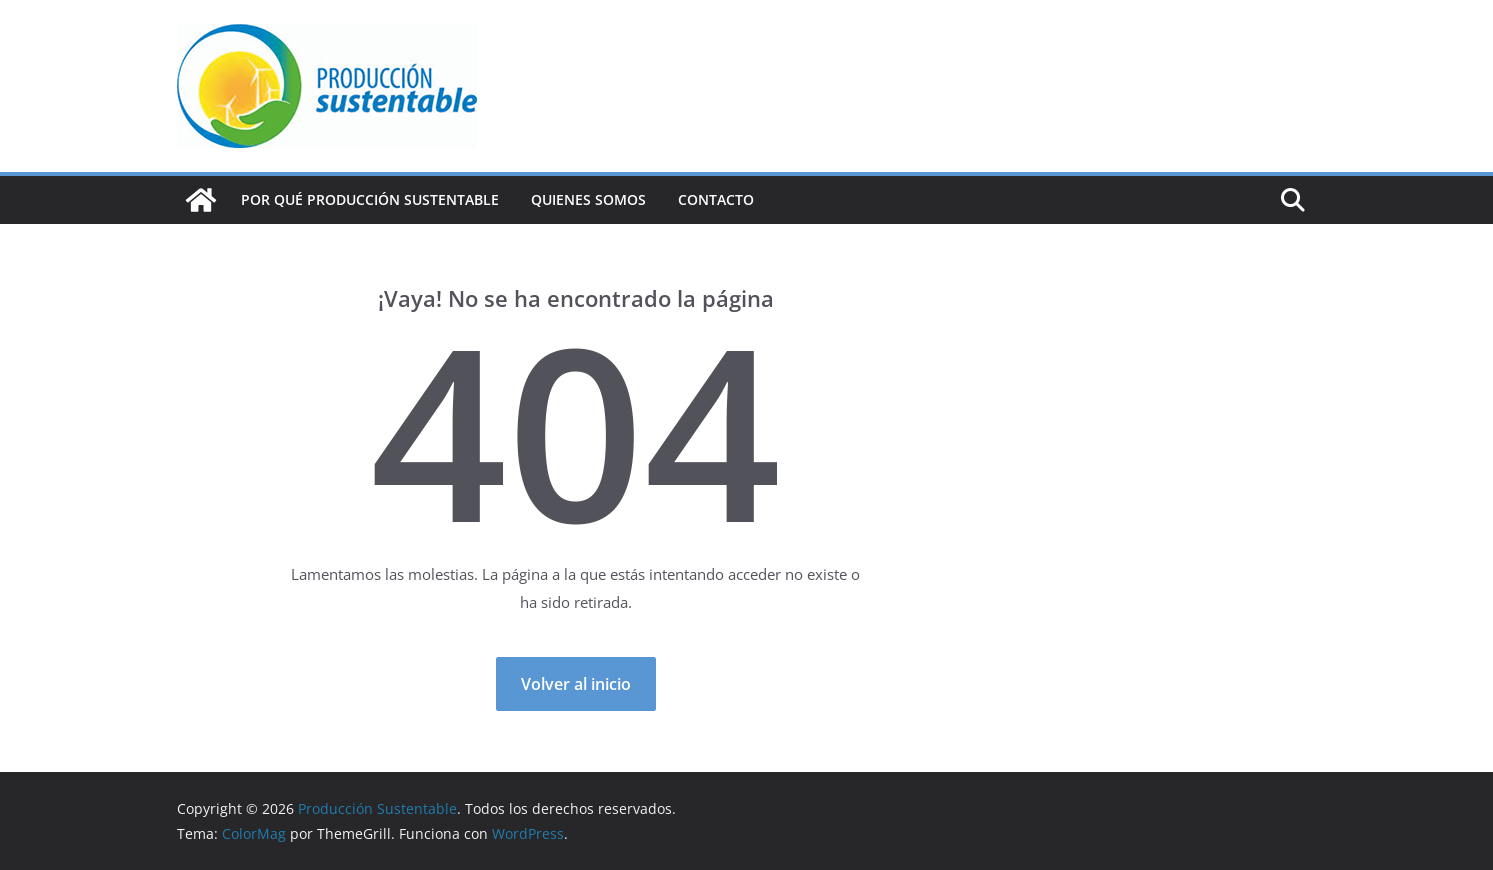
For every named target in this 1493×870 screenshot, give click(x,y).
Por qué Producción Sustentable (370, 199)
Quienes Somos (588, 199)
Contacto (716, 199)
